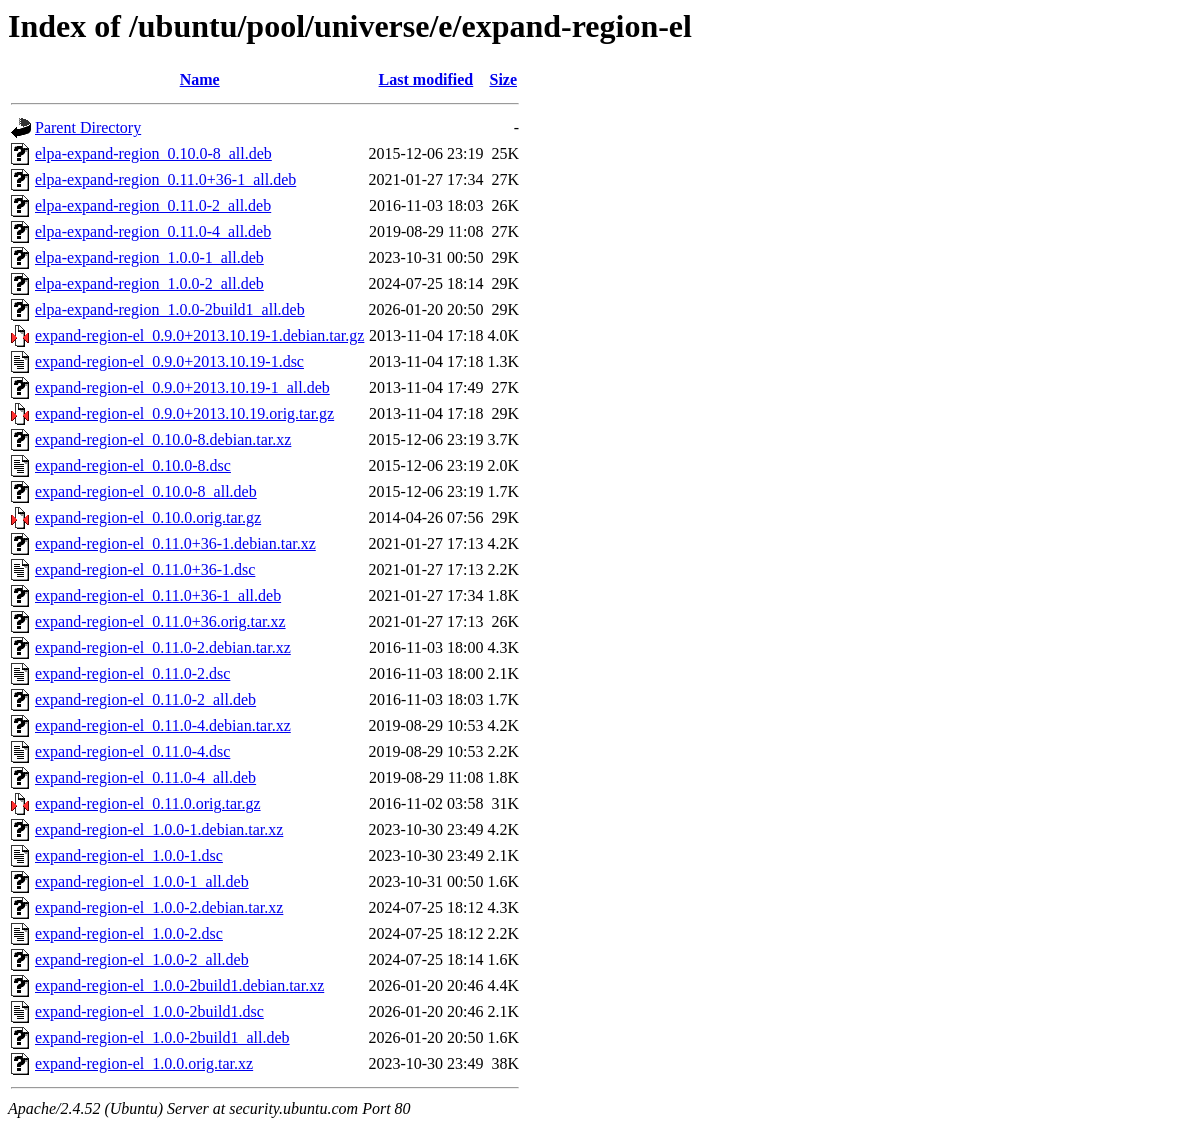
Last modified (426, 79)
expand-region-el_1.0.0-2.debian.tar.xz (159, 907)
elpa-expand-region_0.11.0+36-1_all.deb (165, 179)
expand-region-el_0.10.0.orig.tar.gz (148, 517)
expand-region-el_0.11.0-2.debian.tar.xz (163, 647)
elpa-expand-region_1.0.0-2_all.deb (149, 283)
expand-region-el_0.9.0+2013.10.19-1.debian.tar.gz (199, 335)
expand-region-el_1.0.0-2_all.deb (142, 959)
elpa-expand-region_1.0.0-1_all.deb (149, 257)
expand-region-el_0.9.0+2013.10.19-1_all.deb (182, 387)
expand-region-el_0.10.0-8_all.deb (146, 491)
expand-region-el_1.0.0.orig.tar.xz (144, 1063)
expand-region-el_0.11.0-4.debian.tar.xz (163, 725)
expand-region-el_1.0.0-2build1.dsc (149, 1011)
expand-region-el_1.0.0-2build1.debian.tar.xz (179, 985)
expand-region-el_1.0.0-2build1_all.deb (162, 1037)
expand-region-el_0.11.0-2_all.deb (145, 699)
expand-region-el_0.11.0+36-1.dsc (145, 569)
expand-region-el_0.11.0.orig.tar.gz (148, 803)
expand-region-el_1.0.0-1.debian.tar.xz (159, 829)
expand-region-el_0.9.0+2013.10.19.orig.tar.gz (184, 413)
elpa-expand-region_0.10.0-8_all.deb (153, 153)
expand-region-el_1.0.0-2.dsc (129, 933)
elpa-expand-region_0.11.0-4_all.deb (153, 231)
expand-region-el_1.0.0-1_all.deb (142, 881)
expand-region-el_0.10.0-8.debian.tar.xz (163, 439)
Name (200, 79)
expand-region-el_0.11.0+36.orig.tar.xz (160, 621)
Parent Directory (88, 127)
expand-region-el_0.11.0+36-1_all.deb (158, 595)
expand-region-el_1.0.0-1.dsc (129, 855)
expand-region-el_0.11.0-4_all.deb (145, 777)
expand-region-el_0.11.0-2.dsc (132, 673)
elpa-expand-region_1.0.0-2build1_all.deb (170, 309)
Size (503, 79)
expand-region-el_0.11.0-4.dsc (132, 751)
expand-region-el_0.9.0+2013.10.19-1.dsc (169, 361)
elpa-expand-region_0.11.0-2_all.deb (153, 205)
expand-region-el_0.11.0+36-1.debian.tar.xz (175, 543)
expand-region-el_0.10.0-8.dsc (133, 465)
